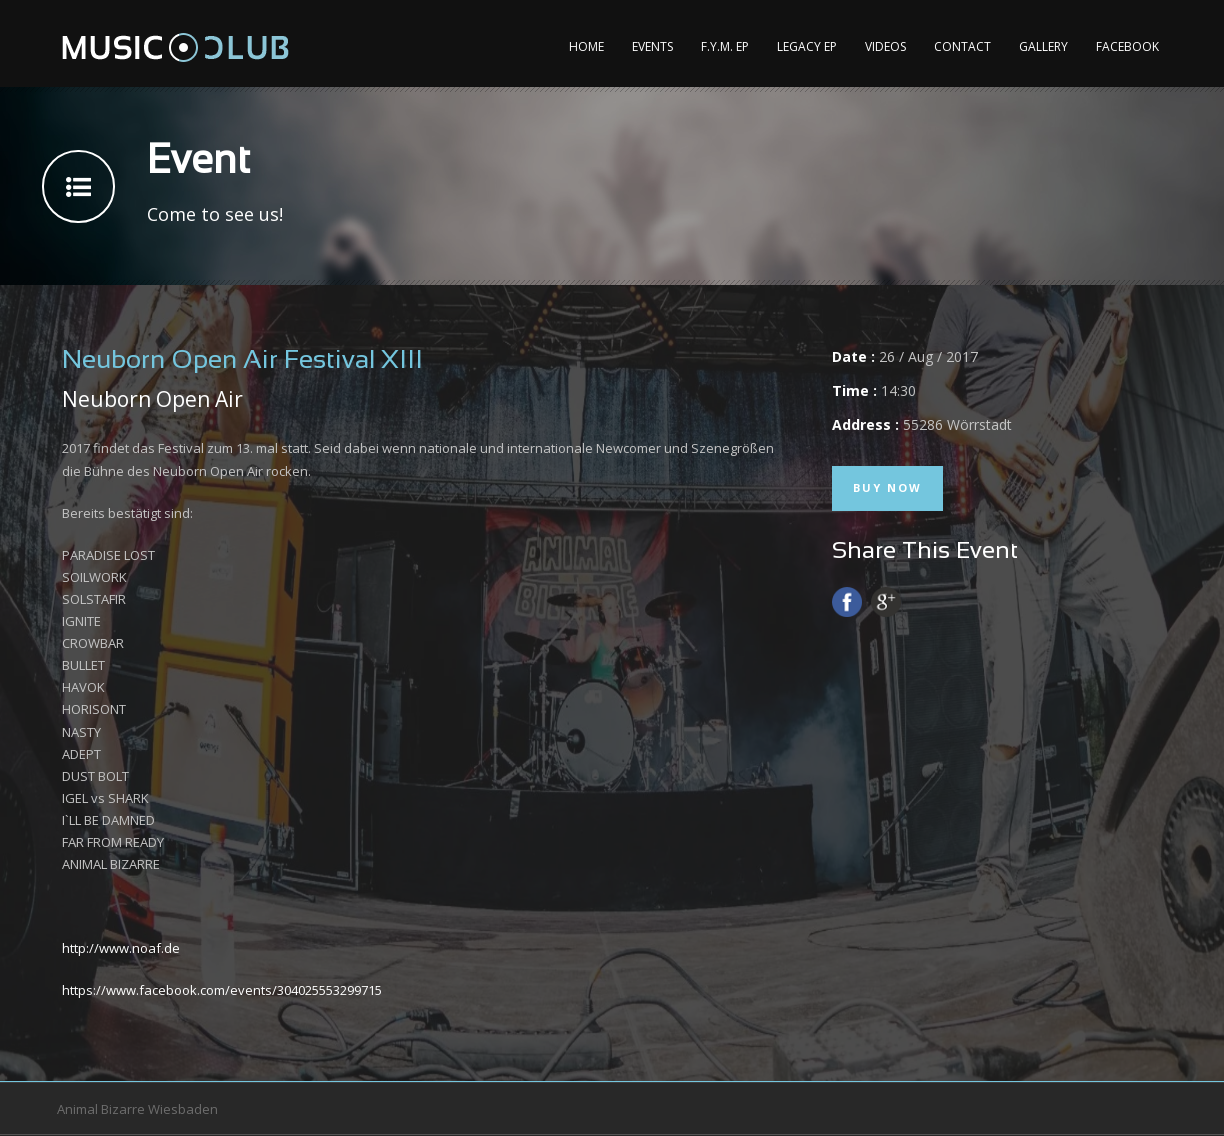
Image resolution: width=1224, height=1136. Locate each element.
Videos (885, 46)
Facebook (1127, 46)
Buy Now (887, 487)
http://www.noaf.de (121, 948)
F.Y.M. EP (725, 46)
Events (652, 46)
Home (586, 46)
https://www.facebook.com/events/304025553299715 (222, 990)
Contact (962, 46)
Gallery (1043, 46)
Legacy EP (807, 46)
